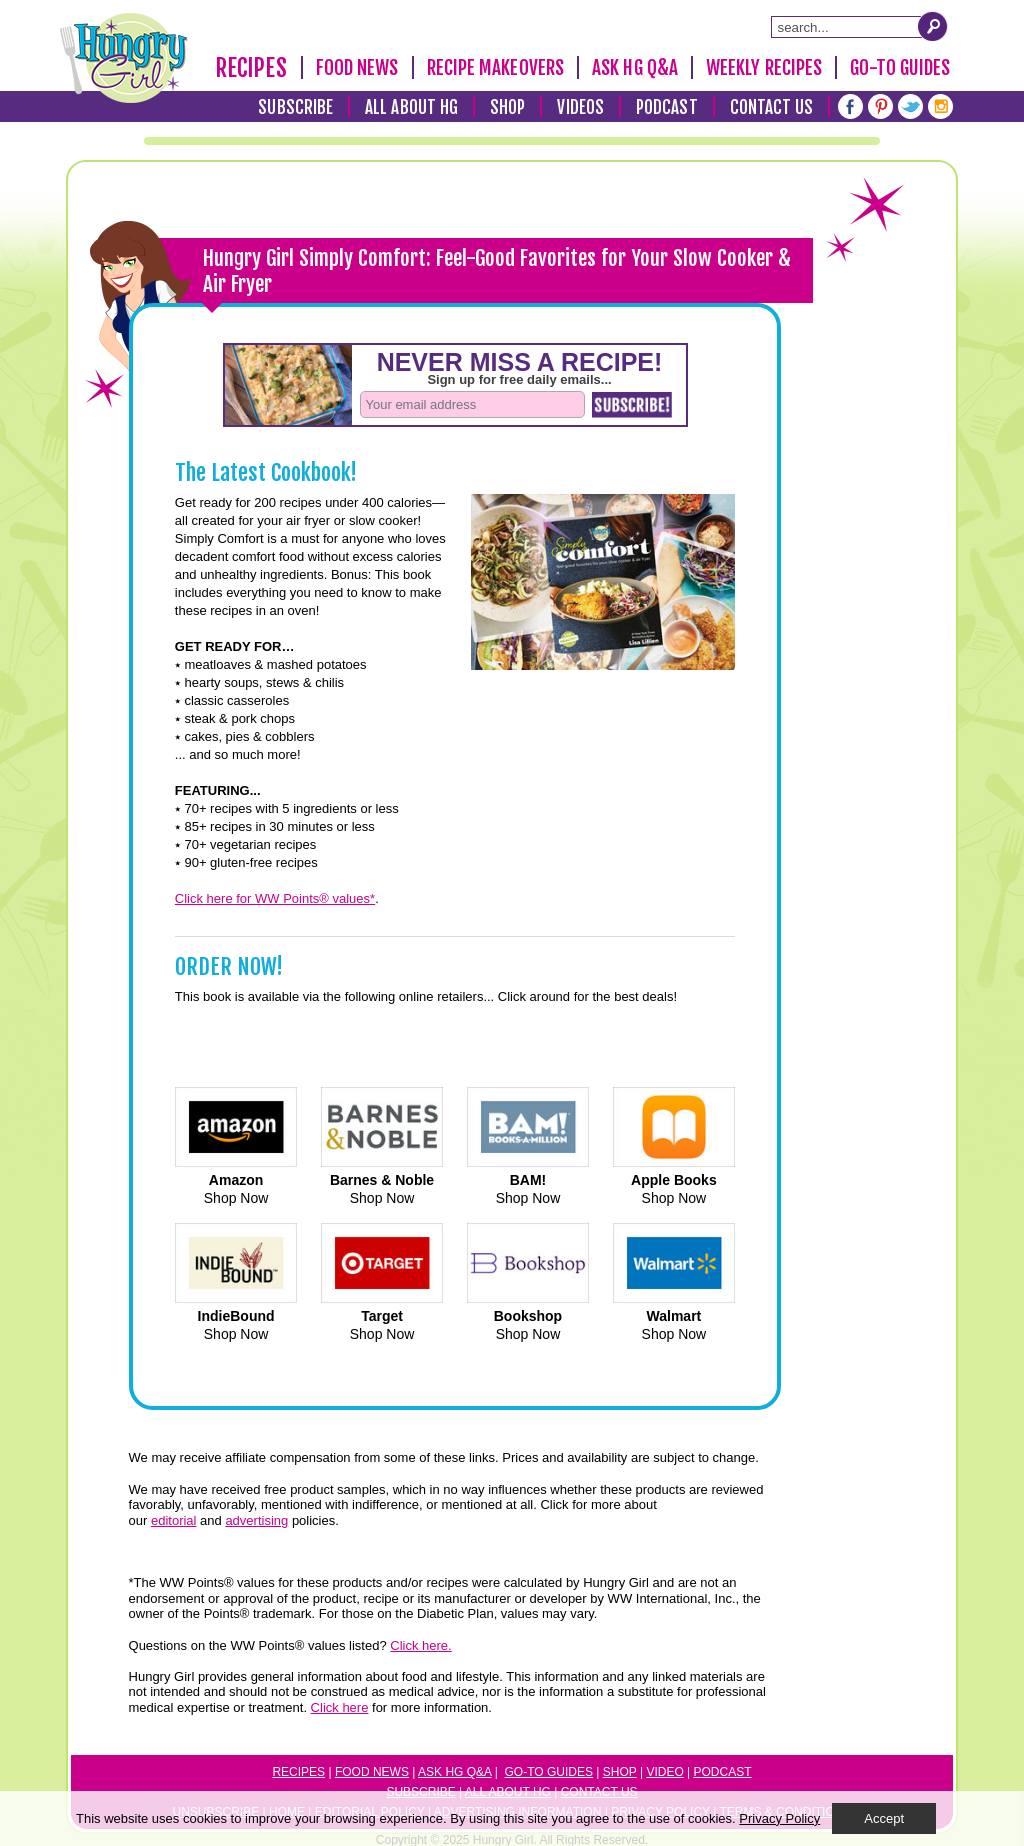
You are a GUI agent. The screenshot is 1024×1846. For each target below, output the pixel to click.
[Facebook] (850, 106)
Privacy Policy (779, 1818)
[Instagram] (940, 106)
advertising (256, 1520)
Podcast (667, 107)
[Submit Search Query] (933, 26)
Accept (884, 1818)
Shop (507, 107)
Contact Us (772, 107)
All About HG (411, 107)
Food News (357, 68)
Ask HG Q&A (635, 68)
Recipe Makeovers (496, 68)
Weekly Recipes (764, 68)
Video (664, 1772)
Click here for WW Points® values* (275, 898)
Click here (340, 1707)
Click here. (420, 1645)
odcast (727, 1772)
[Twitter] (910, 106)
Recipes (251, 68)
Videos (580, 107)
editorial (174, 1520)
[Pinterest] (880, 106)
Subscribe (295, 107)
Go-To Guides (900, 68)
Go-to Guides (549, 1772)
